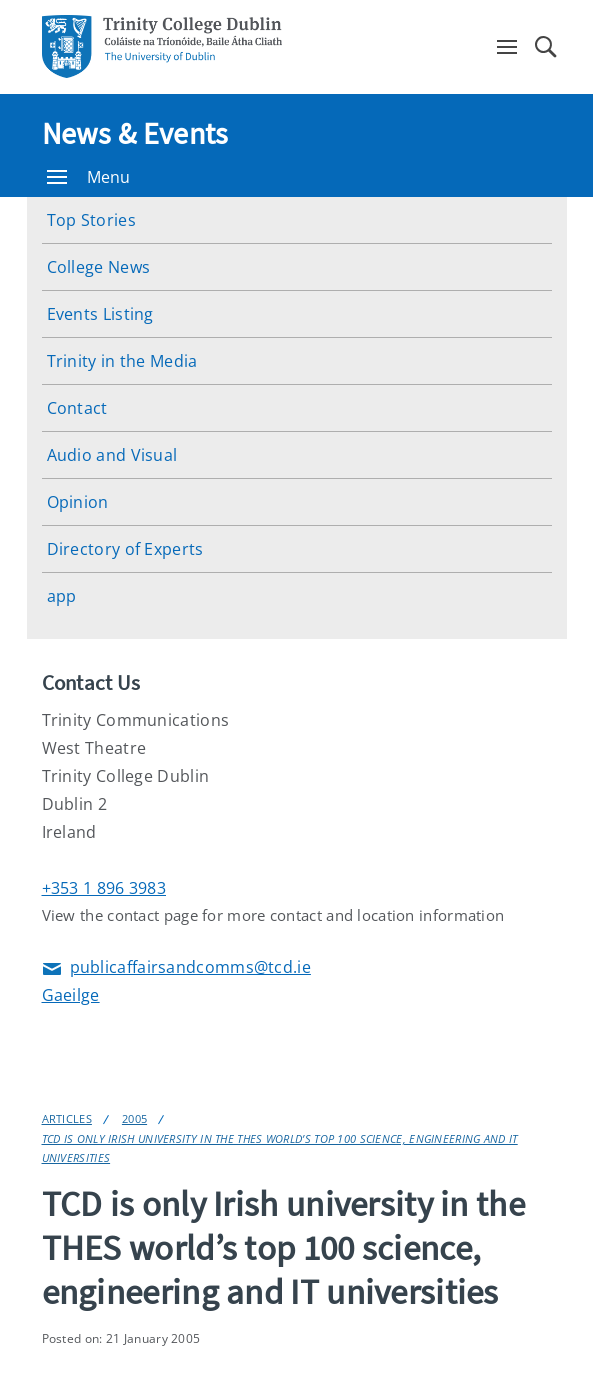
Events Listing (100, 314)
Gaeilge (71, 995)
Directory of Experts (125, 549)
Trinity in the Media (122, 361)
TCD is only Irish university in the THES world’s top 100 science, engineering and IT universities (280, 1148)
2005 (134, 1118)
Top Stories (91, 220)
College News (99, 267)
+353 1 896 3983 (104, 888)
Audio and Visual (112, 455)
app (62, 596)
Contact (77, 408)
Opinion (78, 502)
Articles (67, 1118)
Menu (89, 177)
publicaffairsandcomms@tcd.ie (176, 968)
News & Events (135, 133)
